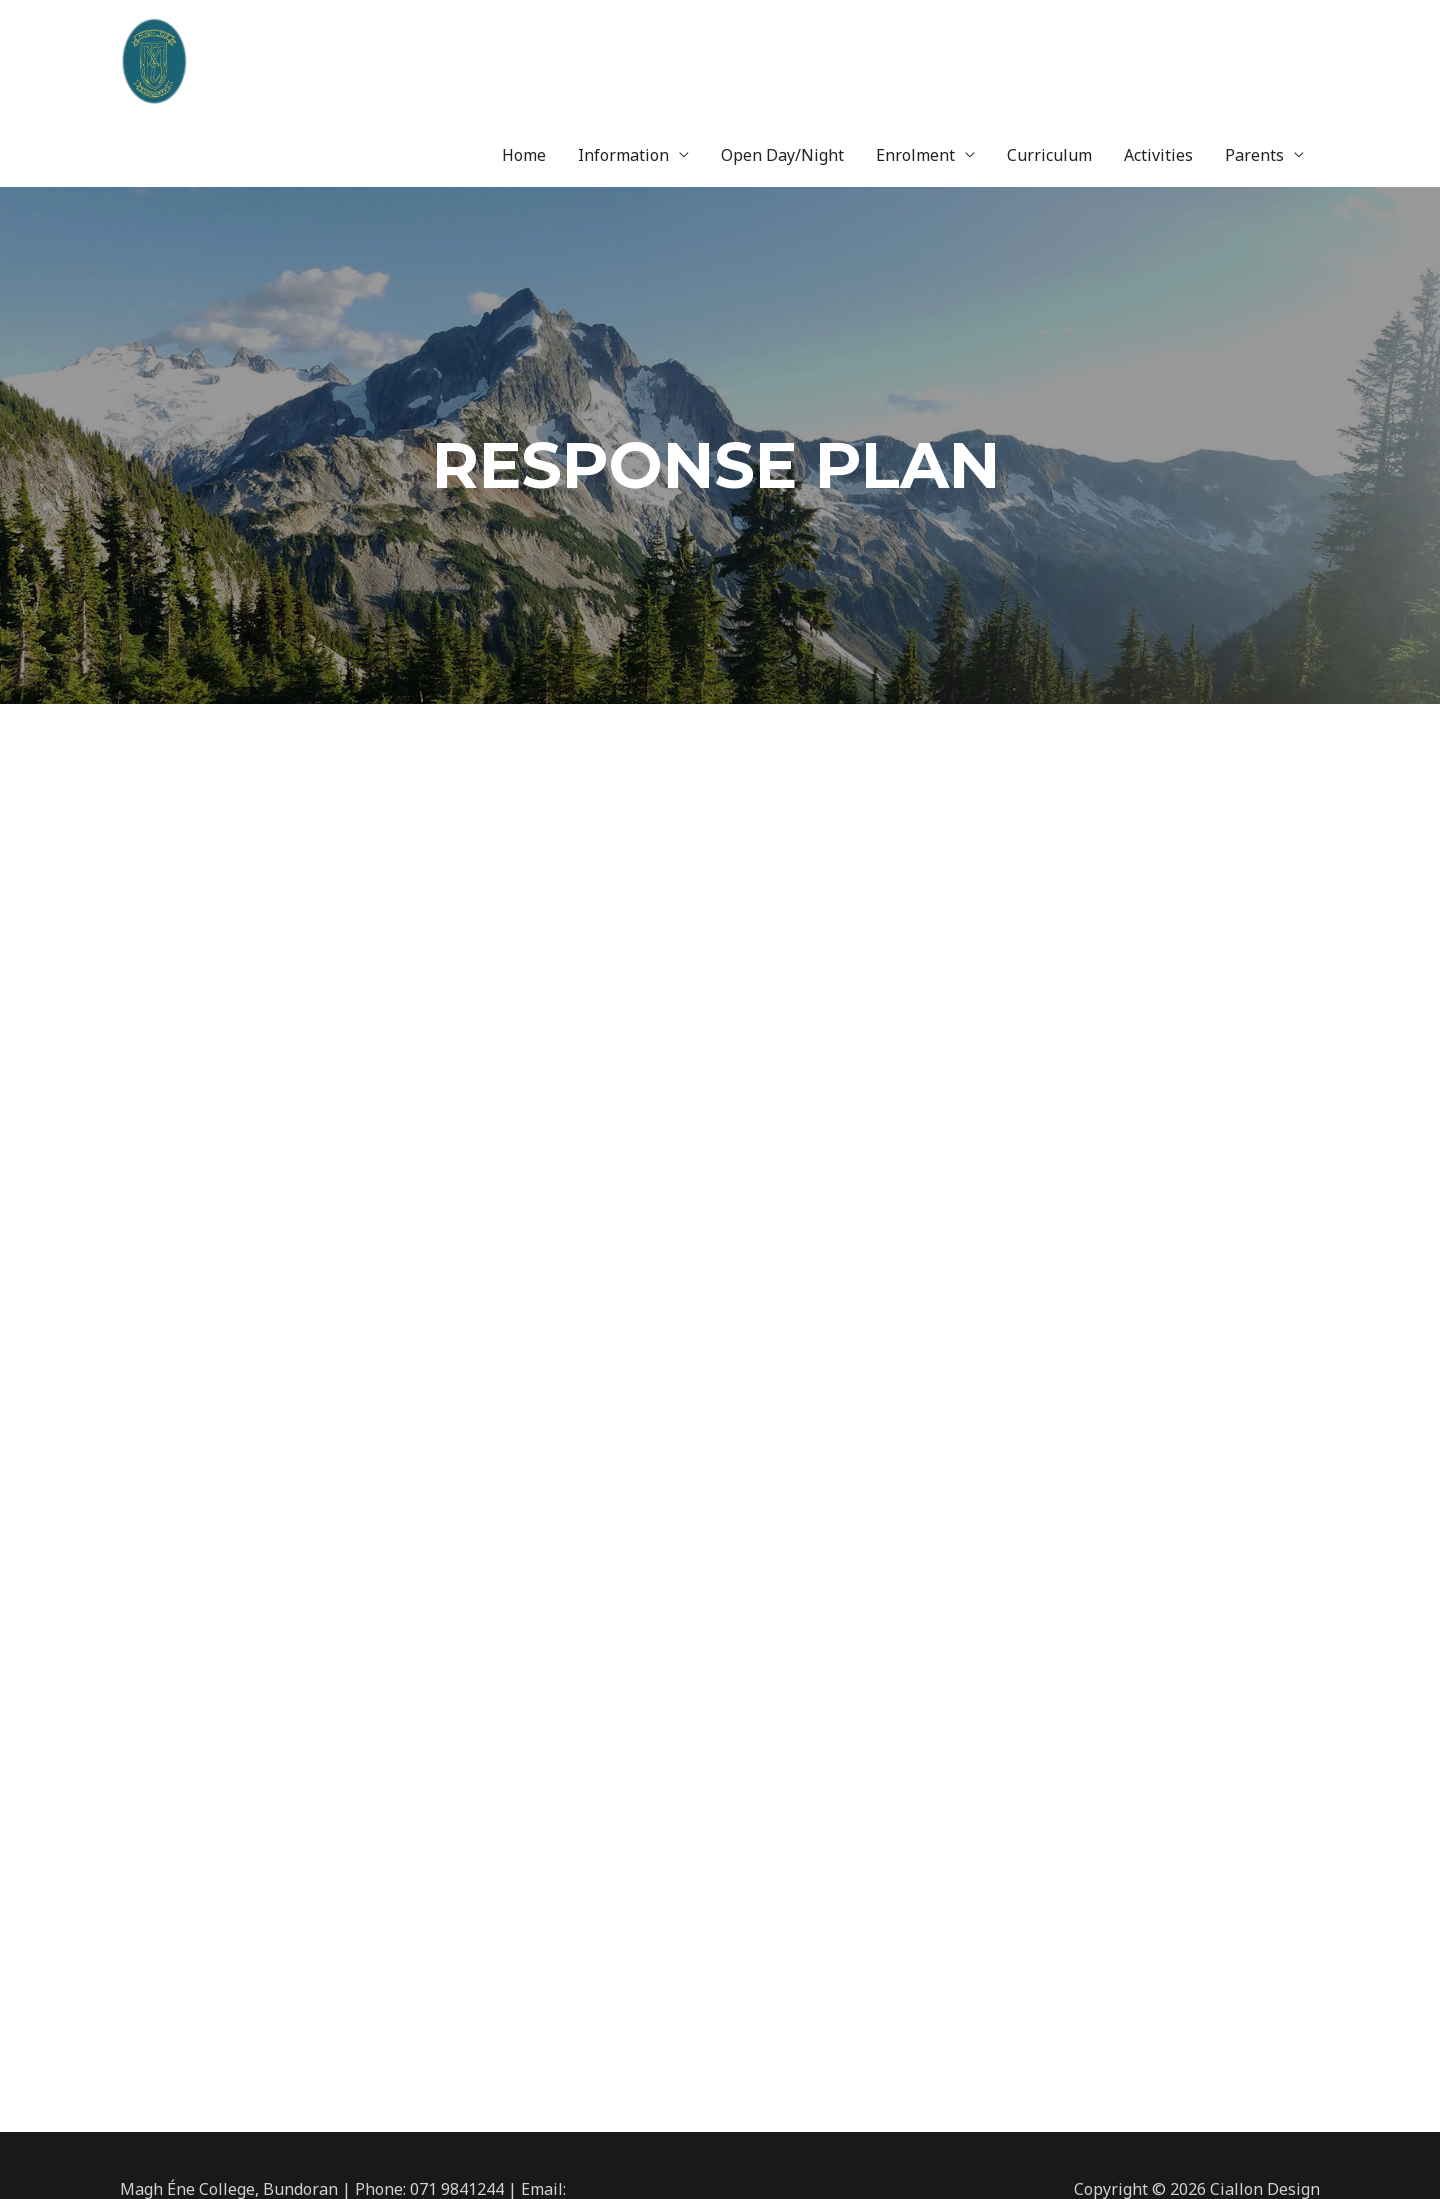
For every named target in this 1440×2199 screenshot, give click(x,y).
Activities (1158, 55)
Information (623, 55)
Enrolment (915, 55)
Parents (1254, 55)
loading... (720, 1336)
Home (524, 55)
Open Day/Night (782, 55)
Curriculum (1049, 55)
